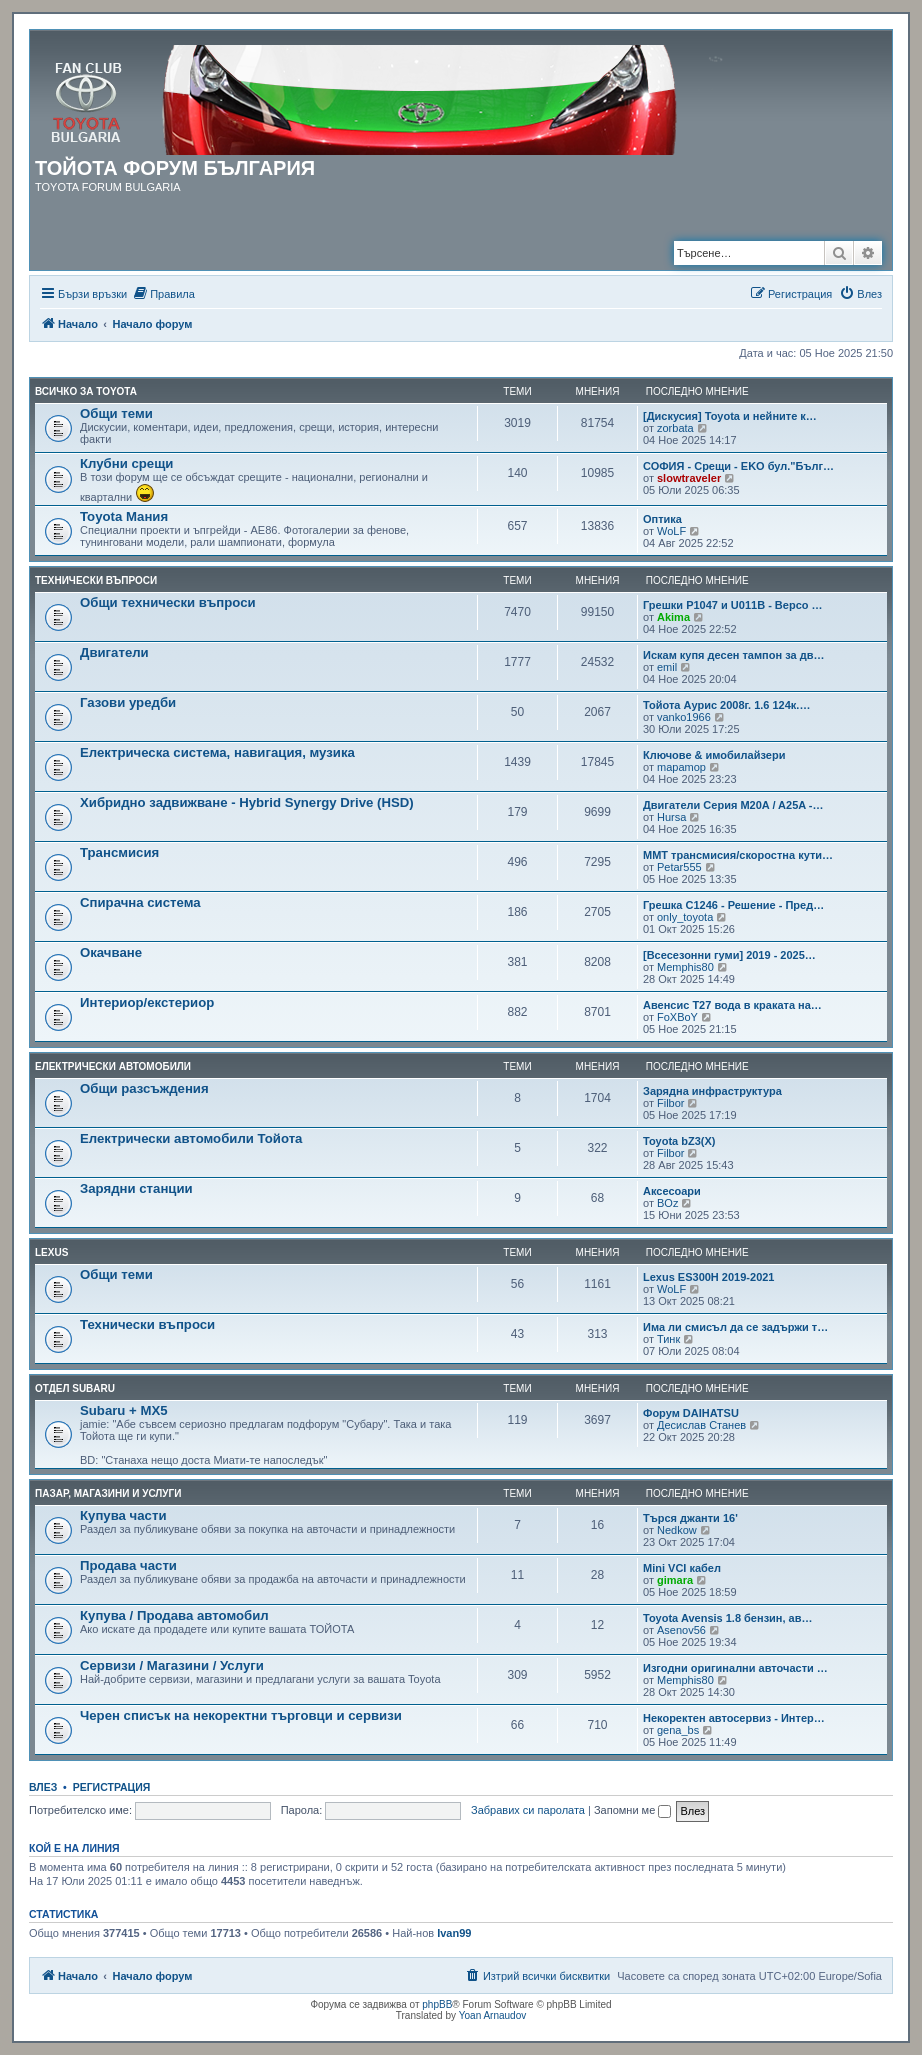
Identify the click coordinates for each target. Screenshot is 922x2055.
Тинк (668, 1339)
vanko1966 (684, 717)
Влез (43, 1787)
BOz (667, 1203)
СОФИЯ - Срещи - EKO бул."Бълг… (738, 466)
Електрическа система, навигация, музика (217, 752)
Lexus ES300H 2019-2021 (708, 1277)
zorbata (675, 428)
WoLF (671, 531)
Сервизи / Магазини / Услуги (172, 1665)
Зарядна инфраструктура (712, 1091)
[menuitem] (163, 294)
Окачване (111, 952)
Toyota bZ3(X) (679, 1141)
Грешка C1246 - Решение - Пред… (733, 905)
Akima (673, 617)
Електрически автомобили (113, 1066)
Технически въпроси (96, 580)
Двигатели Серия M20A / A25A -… (733, 805)
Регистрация (112, 1787)
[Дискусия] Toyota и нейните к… (730, 416)
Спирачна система (140, 902)
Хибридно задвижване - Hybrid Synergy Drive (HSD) (247, 802)
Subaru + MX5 (124, 1410)
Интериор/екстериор (147, 1002)
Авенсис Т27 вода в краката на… (732, 1005)
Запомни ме (632, 1810)
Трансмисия (119, 852)
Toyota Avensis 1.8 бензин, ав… (728, 1618)
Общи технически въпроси (168, 602)
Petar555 (679, 867)
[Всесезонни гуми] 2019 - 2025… (729, 955)
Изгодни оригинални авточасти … (735, 1668)
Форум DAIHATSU (691, 1413)
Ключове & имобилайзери (714, 755)
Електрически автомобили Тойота (191, 1138)
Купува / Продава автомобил (174, 1615)
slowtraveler (689, 478)
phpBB (437, 2004)
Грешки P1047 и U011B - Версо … (733, 605)
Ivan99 (454, 1933)
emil (667, 667)
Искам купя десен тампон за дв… (733, 655)
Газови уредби (128, 702)
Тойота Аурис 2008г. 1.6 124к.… (726, 705)
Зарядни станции (136, 1188)
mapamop (681, 767)
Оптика (662, 519)
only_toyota (685, 917)
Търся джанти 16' (690, 1518)
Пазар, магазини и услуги (108, 1493)
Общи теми (116, 413)
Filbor (671, 1103)
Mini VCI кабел (682, 1568)
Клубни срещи (126, 463)
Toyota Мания (124, 516)
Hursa (671, 817)
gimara (675, 1580)
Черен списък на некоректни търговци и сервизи (241, 1715)
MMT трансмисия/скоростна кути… (738, 855)
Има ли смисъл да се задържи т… (735, 1327)
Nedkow (677, 1530)
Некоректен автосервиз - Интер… (734, 1718)
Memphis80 (685, 967)
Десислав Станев (701, 1425)
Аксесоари (672, 1191)
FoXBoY (677, 1017)
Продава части (128, 1565)
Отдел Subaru (75, 1388)
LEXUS (51, 1252)
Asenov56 (681, 1630)
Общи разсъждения (144, 1088)
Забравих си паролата (528, 1810)
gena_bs (678, 1730)
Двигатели (114, 652)
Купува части (123, 1515)
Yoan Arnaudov (492, 2015)
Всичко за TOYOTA (86, 391)
